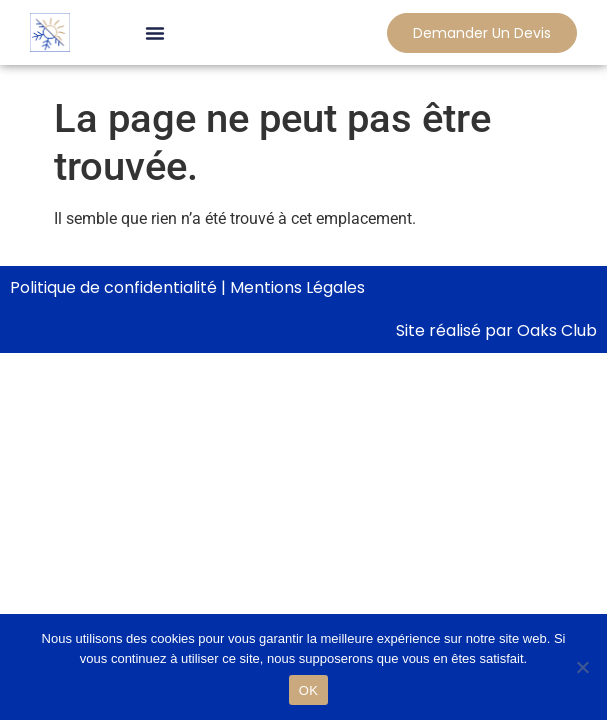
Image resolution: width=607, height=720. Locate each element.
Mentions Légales (297, 287)
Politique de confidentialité (113, 287)
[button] (155, 33)
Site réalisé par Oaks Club (496, 330)
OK (308, 690)
